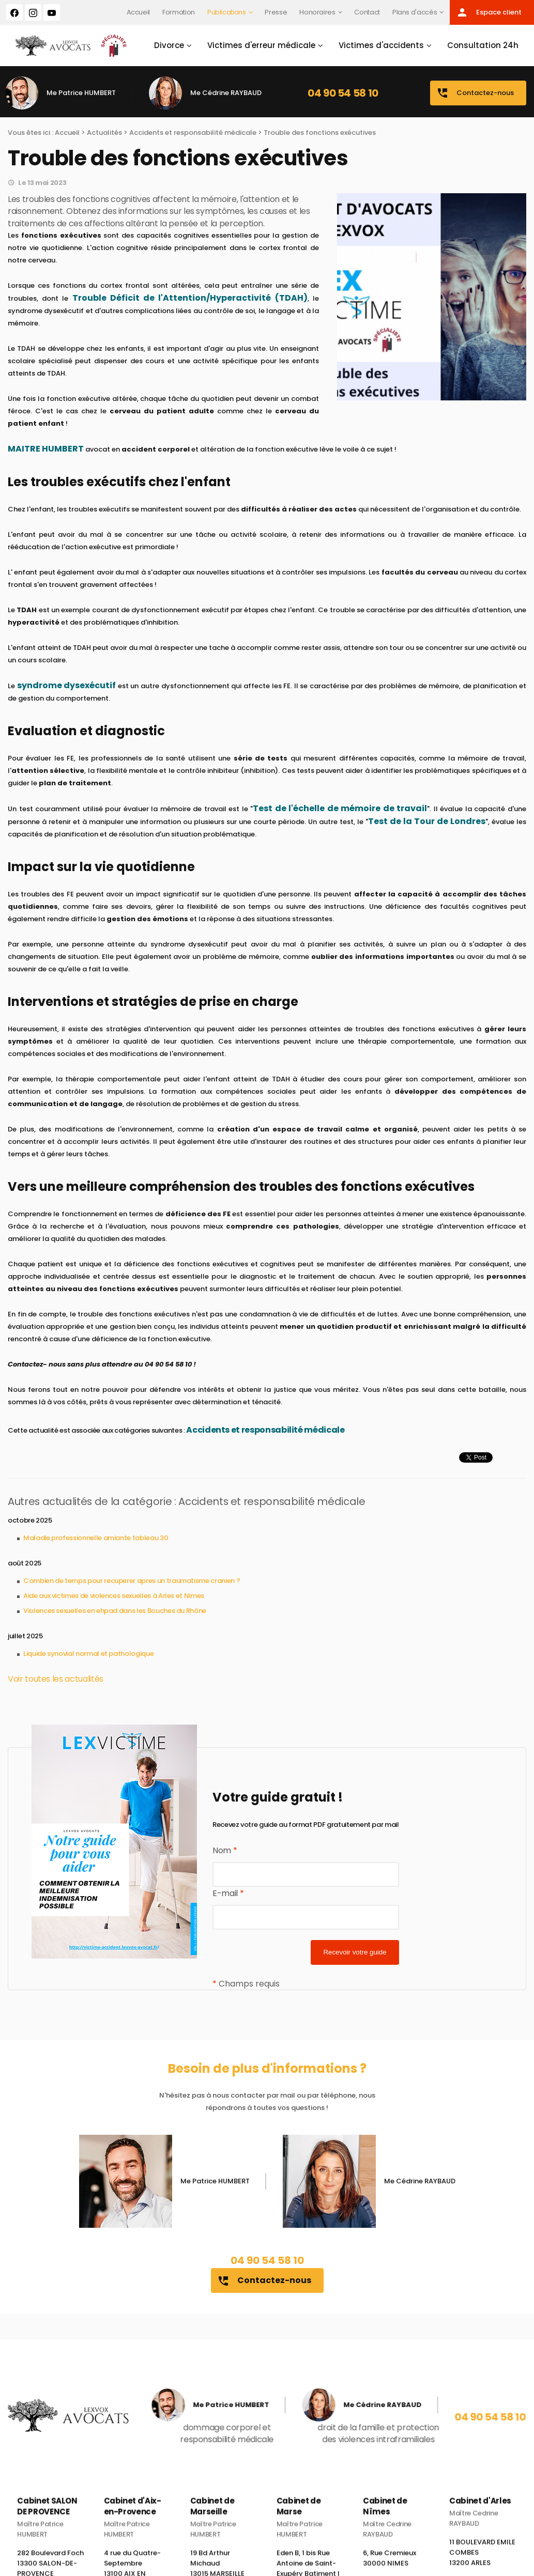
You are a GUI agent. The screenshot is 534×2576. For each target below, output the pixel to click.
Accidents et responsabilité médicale (192, 132)
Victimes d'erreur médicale (261, 45)
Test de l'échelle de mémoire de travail (340, 808)
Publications (226, 12)
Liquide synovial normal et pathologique (88, 1653)
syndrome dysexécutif (66, 685)
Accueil (138, 12)
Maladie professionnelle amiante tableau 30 (95, 1538)
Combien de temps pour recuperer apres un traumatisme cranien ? (131, 1581)
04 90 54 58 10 (343, 93)
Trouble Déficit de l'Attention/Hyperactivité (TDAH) (190, 298)
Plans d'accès (414, 12)
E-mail (227, 1893)
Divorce (169, 45)
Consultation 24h (482, 45)
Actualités (104, 132)
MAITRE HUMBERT (46, 449)
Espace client (489, 12)
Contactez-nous (475, 93)
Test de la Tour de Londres (426, 821)
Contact (367, 12)
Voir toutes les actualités (55, 1679)
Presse (276, 12)
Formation (178, 12)
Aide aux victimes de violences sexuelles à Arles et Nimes (113, 1596)
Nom (224, 1850)
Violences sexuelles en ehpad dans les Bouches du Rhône (114, 1611)
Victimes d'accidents (381, 45)
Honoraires (317, 12)
